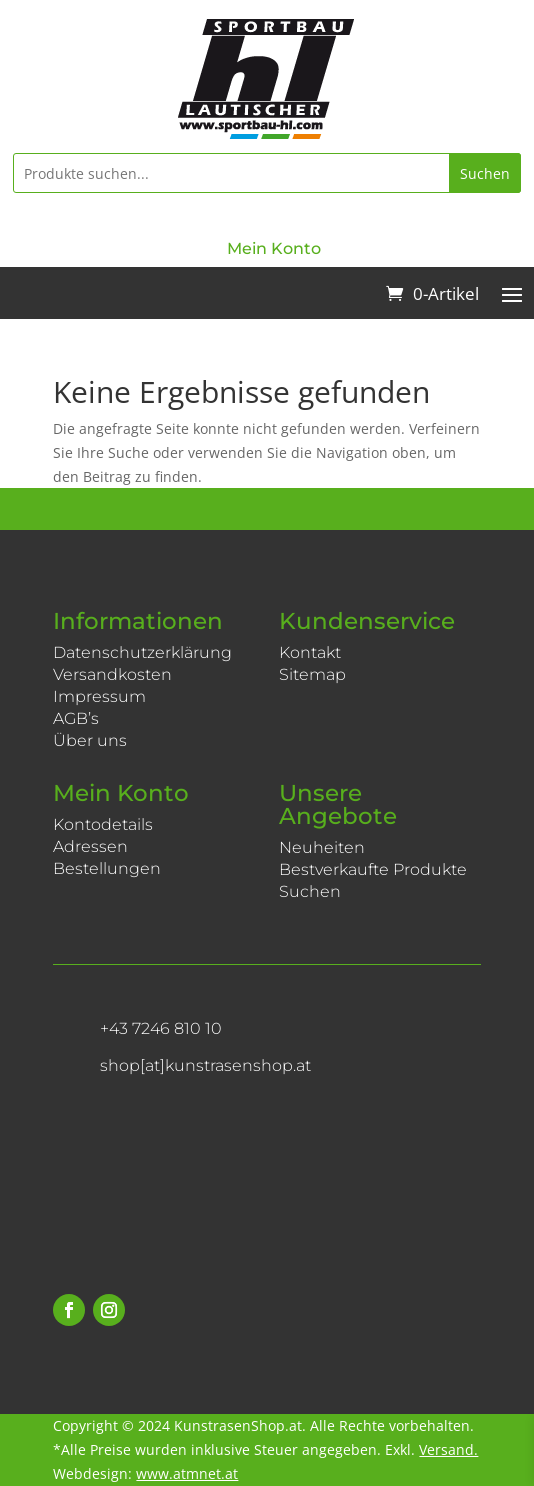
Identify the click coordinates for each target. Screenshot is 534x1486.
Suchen (485, 173)
